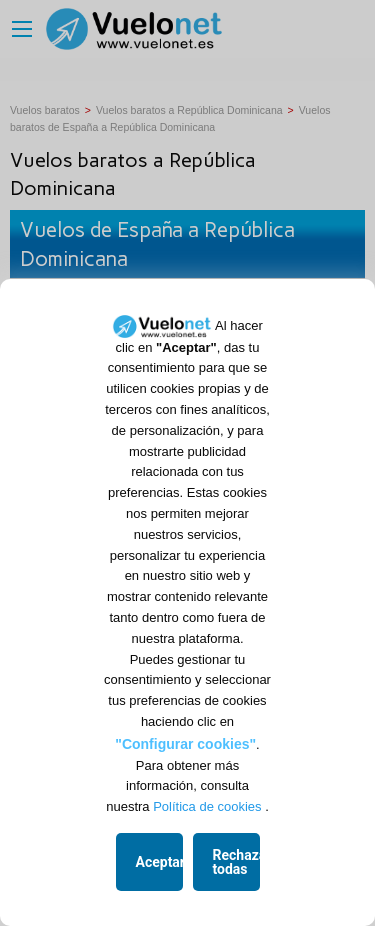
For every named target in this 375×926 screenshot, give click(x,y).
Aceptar (159, 862)
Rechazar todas (236, 862)
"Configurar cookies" (185, 744)
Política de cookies (207, 806)
